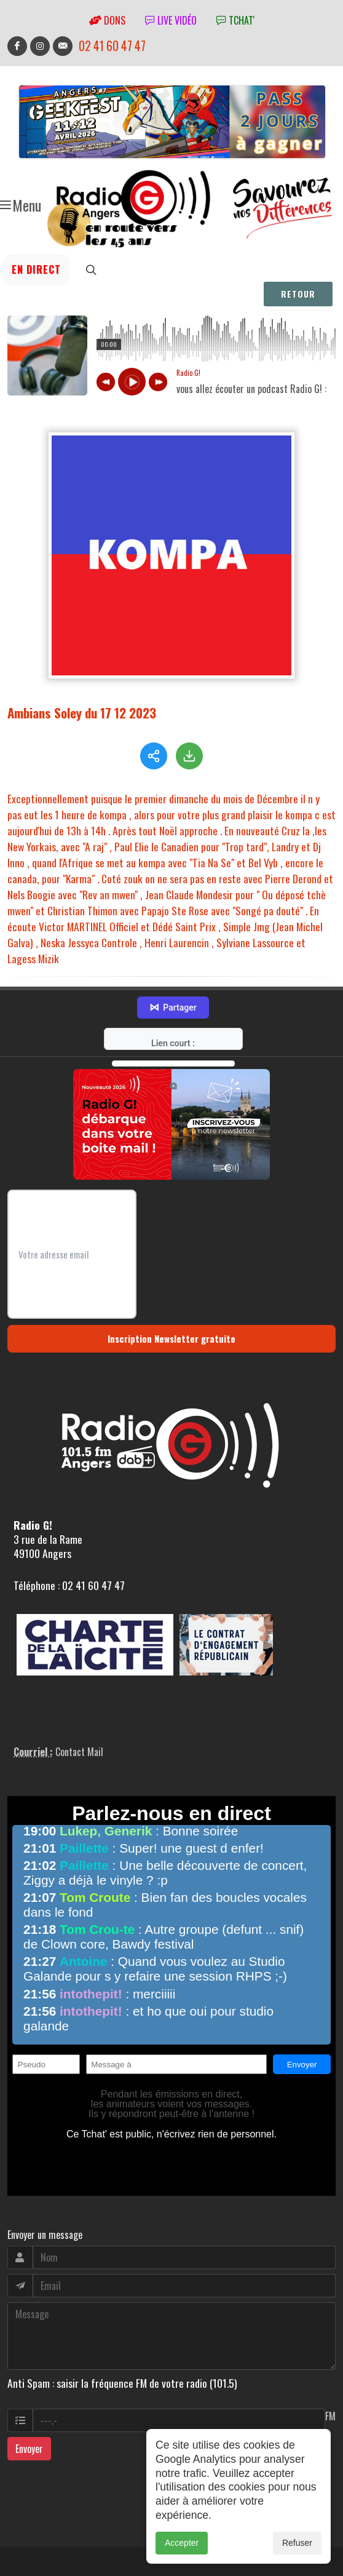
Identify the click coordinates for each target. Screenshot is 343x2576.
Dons (107, 20)
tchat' (235, 20)
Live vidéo (171, 20)
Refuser (297, 2543)
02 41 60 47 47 (112, 46)
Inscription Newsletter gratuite (171, 1338)
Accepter (182, 2543)
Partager (172, 1007)
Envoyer (29, 2448)
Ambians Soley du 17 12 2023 (81, 712)
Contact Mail (79, 1751)
